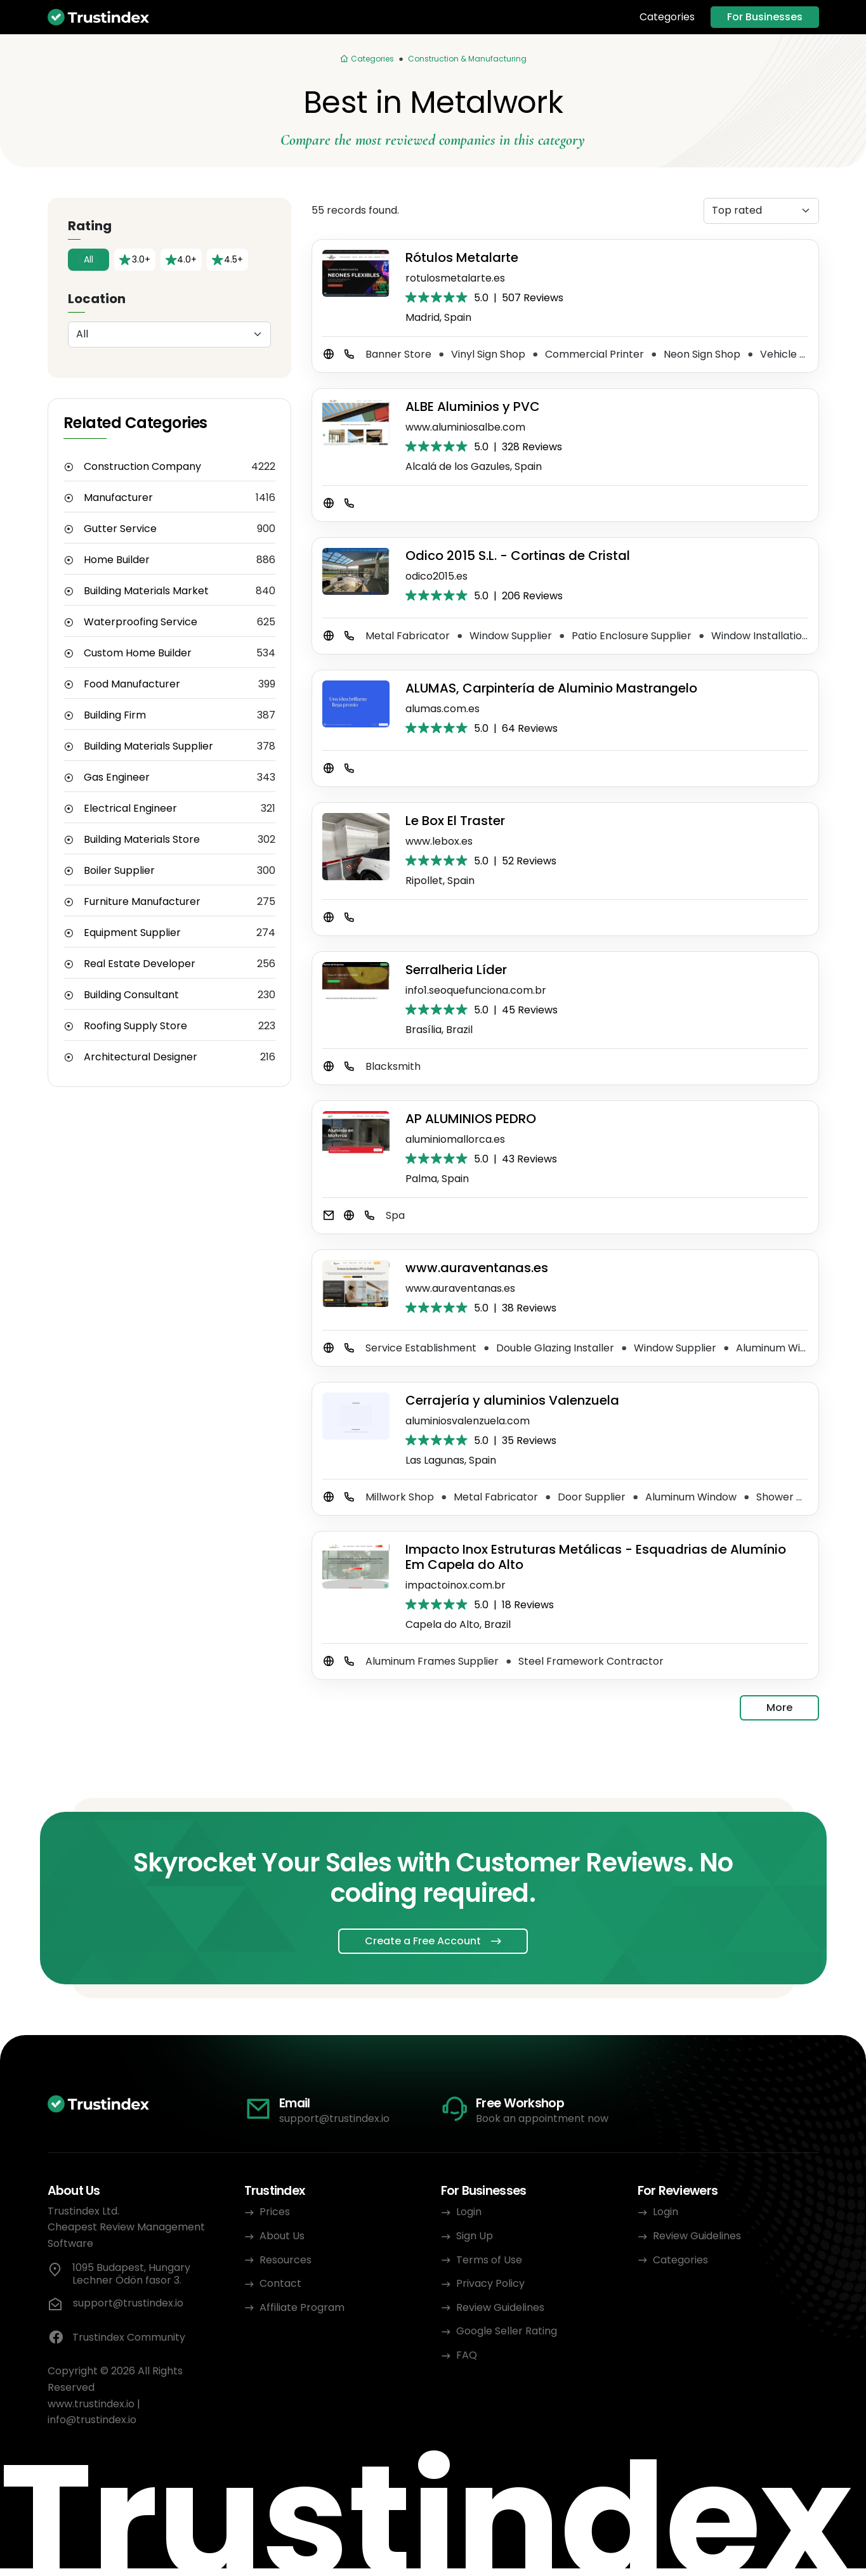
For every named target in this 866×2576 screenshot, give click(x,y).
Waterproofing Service (140, 622)
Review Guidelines (500, 2307)
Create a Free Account (423, 1941)
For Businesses (765, 17)
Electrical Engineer (130, 808)
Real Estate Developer (139, 964)
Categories (667, 17)
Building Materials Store (142, 839)
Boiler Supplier (119, 870)
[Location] (169, 335)
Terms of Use (489, 2260)
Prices (274, 2211)
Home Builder (117, 560)
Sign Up (474, 2235)
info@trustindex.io (92, 2419)
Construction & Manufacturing (467, 58)
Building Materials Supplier (148, 746)
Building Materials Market (146, 591)
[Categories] (366, 59)
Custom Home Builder (138, 653)
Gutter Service (120, 529)
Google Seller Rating (506, 2331)
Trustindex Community (116, 2337)
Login (469, 2211)
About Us (282, 2235)
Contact (280, 2283)
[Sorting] (761, 211)
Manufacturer (118, 497)
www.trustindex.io (91, 2404)
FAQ (466, 2355)
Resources (285, 2260)
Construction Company (142, 466)
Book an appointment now (542, 2118)
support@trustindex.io (334, 2118)
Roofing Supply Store (135, 1026)
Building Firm (115, 715)
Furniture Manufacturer (142, 901)
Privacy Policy (490, 2283)
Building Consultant (131, 995)
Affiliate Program (301, 2307)
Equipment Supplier (132, 933)
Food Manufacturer (132, 684)
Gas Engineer (117, 777)
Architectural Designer (140, 1057)
